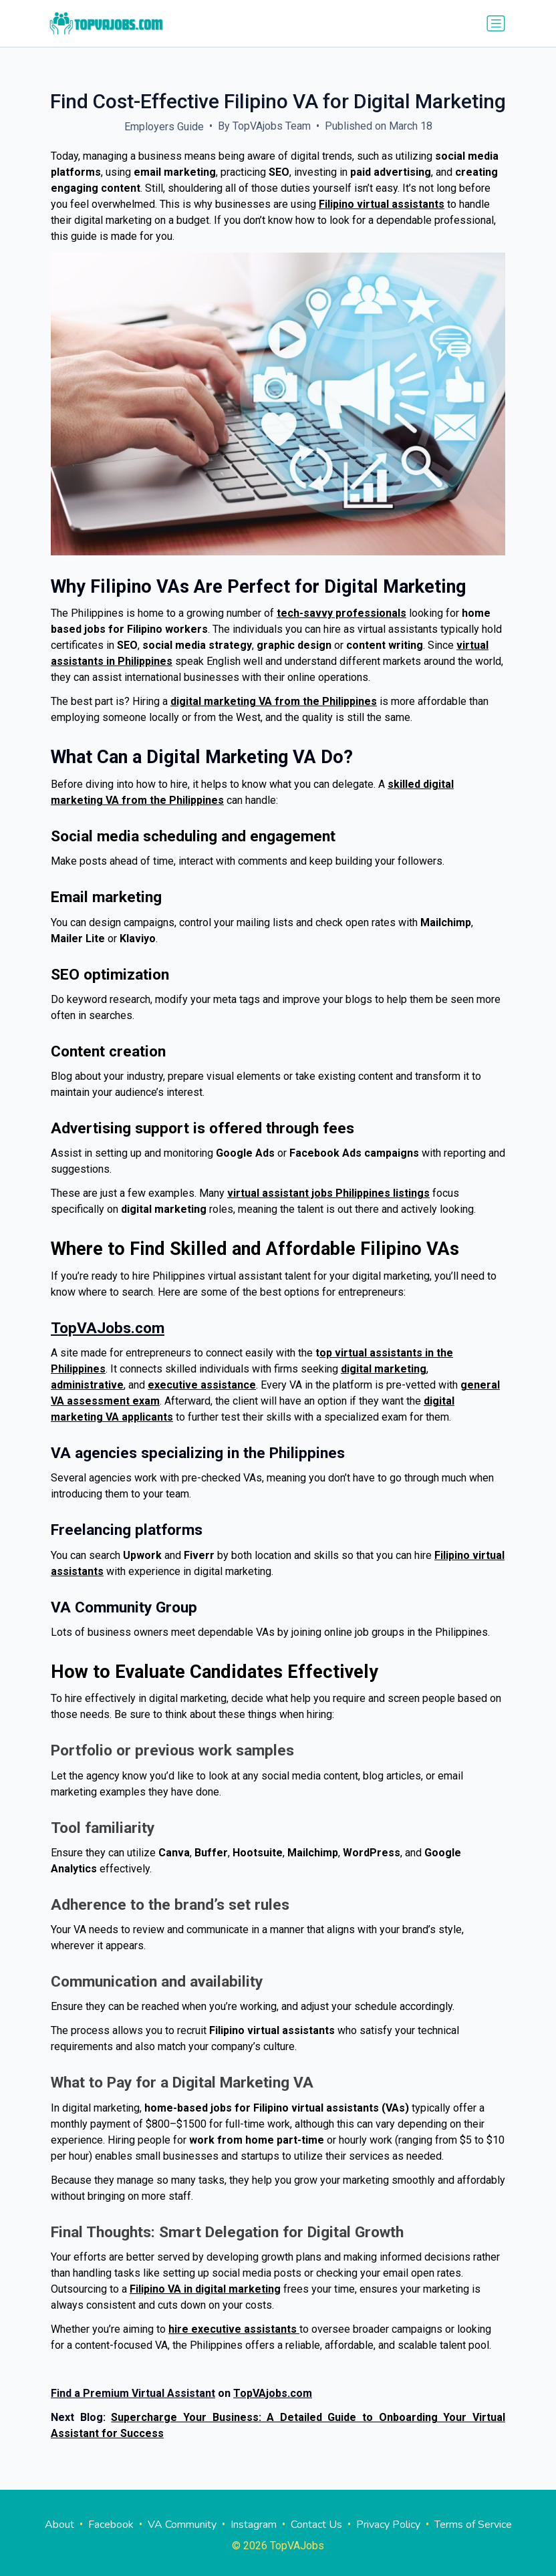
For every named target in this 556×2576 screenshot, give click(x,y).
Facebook (111, 2524)
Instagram (254, 2524)
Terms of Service (473, 2524)
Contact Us (316, 2524)
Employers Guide (164, 126)
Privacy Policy (388, 2524)
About (59, 2524)
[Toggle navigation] (496, 23)
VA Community (182, 2524)
